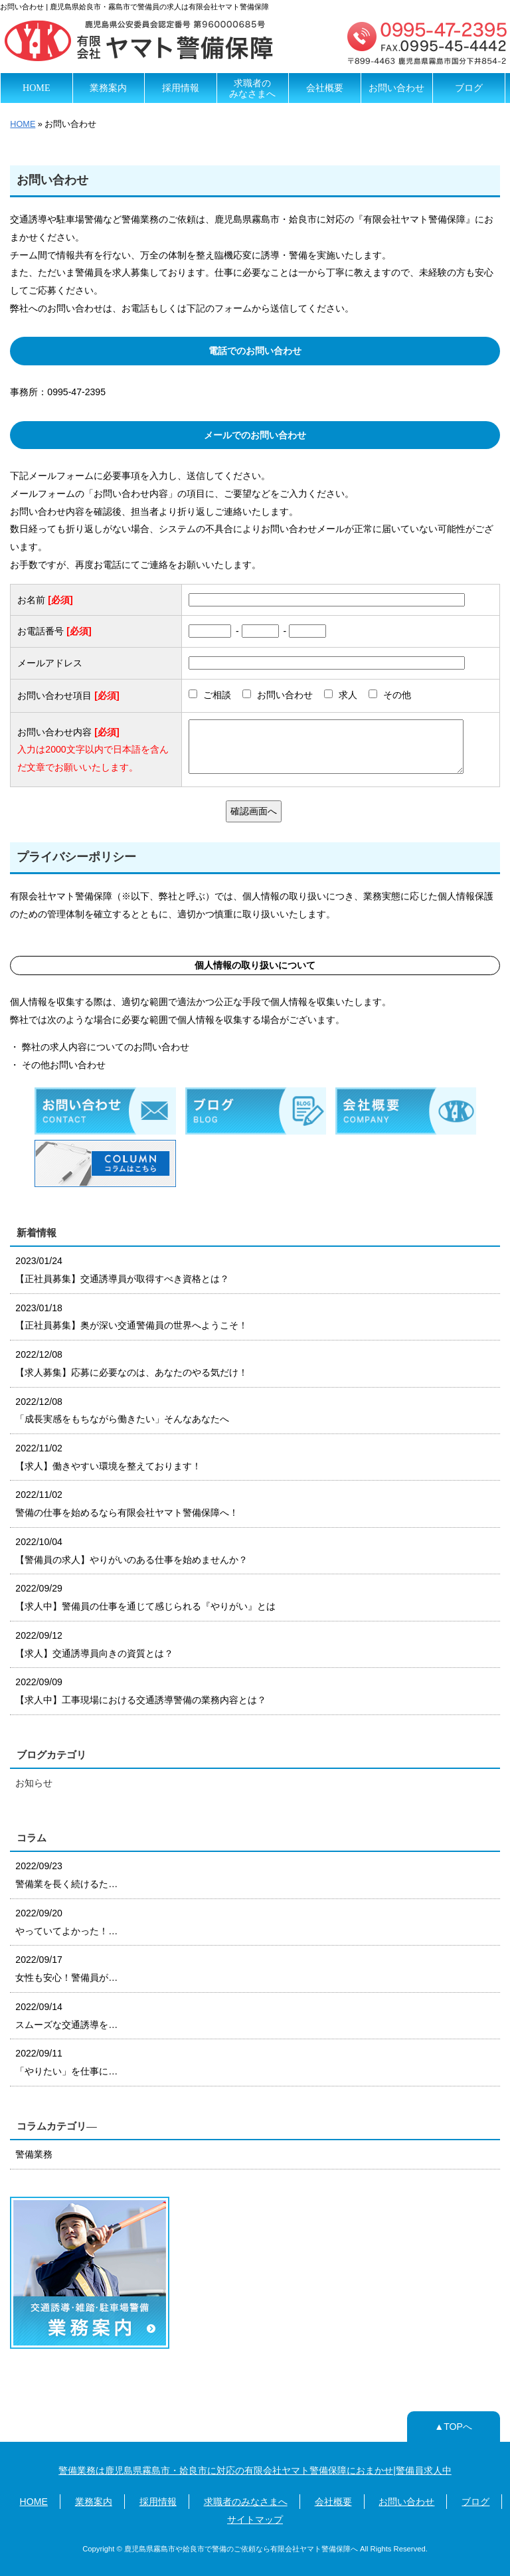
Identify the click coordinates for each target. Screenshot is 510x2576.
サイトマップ (255, 2519)
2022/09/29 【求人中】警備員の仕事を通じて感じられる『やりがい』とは (145, 1597)
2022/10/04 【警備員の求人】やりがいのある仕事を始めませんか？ (131, 1550)
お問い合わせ (396, 87)
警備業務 (33, 2154)
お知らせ (33, 1783)
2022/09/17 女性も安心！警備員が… (66, 1968)
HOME (36, 87)
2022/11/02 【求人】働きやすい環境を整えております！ (108, 1457)
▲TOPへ (453, 2426)
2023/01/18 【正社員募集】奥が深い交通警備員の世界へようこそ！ (131, 1317)
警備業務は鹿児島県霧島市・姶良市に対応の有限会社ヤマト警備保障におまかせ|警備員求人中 (255, 2470)
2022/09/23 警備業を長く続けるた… (66, 1875)
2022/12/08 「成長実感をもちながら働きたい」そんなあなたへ (122, 1410)
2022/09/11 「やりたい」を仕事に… (66, 2062)
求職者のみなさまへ (252, 88)
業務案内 (108, 87)
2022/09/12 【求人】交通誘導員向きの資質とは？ (94, 1644)
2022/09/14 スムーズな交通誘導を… (66, 2015)
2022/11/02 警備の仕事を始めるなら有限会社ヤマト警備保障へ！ (126, 1503)
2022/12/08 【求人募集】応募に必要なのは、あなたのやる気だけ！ (131, 1363)
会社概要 (324, 87)
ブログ (469, 87)
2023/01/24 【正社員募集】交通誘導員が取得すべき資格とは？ (122, 1269)
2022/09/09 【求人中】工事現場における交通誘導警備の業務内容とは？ (140, 1691)
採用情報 (180, 87)
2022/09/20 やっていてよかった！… (66, 1922)
